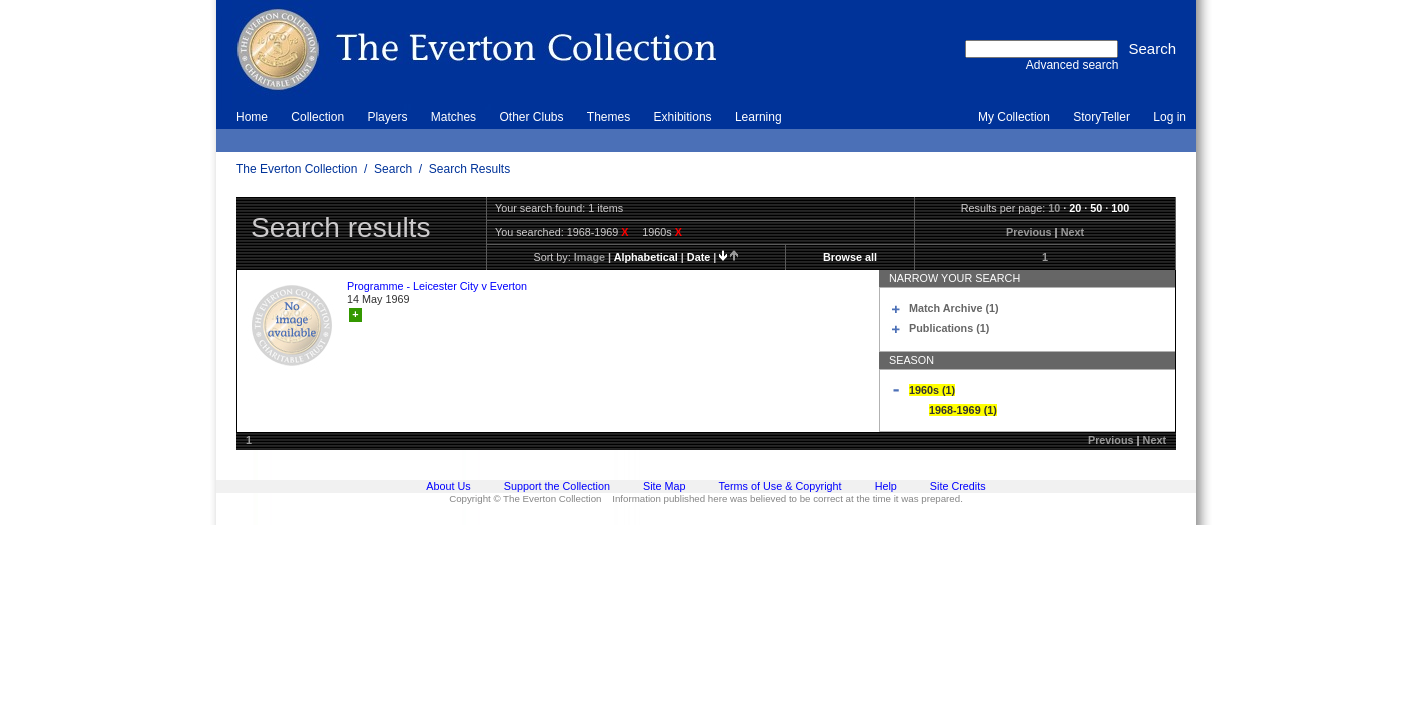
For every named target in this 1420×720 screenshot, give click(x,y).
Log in (1169, 117)
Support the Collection (557, 486)
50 (1096, 208)
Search (393, 169)
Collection (317, 117)
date (698, 257)
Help (886, 486)
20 (1075, 208)
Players (387, 117)
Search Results (469, 169)
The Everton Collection (296, 169)
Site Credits (958, 486)
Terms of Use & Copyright (780, 486)
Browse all (850, 257)
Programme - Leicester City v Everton (437, 286)
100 (1120, 208)
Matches (453, 117)
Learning (758, 117)
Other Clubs (531, 117)
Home (252, 117)
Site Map (664, 486)
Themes (608, 117)
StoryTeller (1101, 117)
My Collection (1014, 117)
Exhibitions (683, 117)
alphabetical (646, 257)
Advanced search (1072, 65)
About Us (448, 486)
